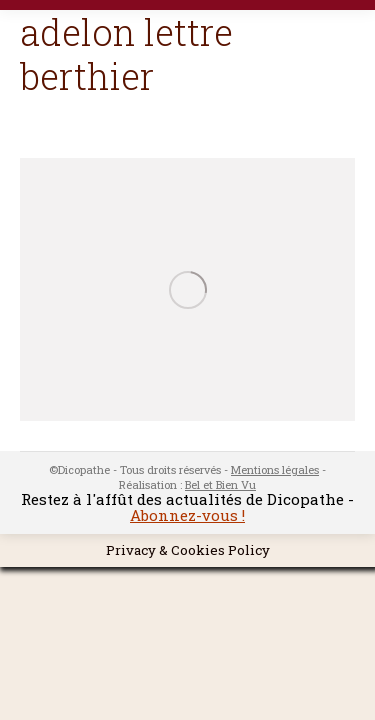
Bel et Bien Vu (220, 484)
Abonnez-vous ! (187, 515)
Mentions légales (275, 469)
